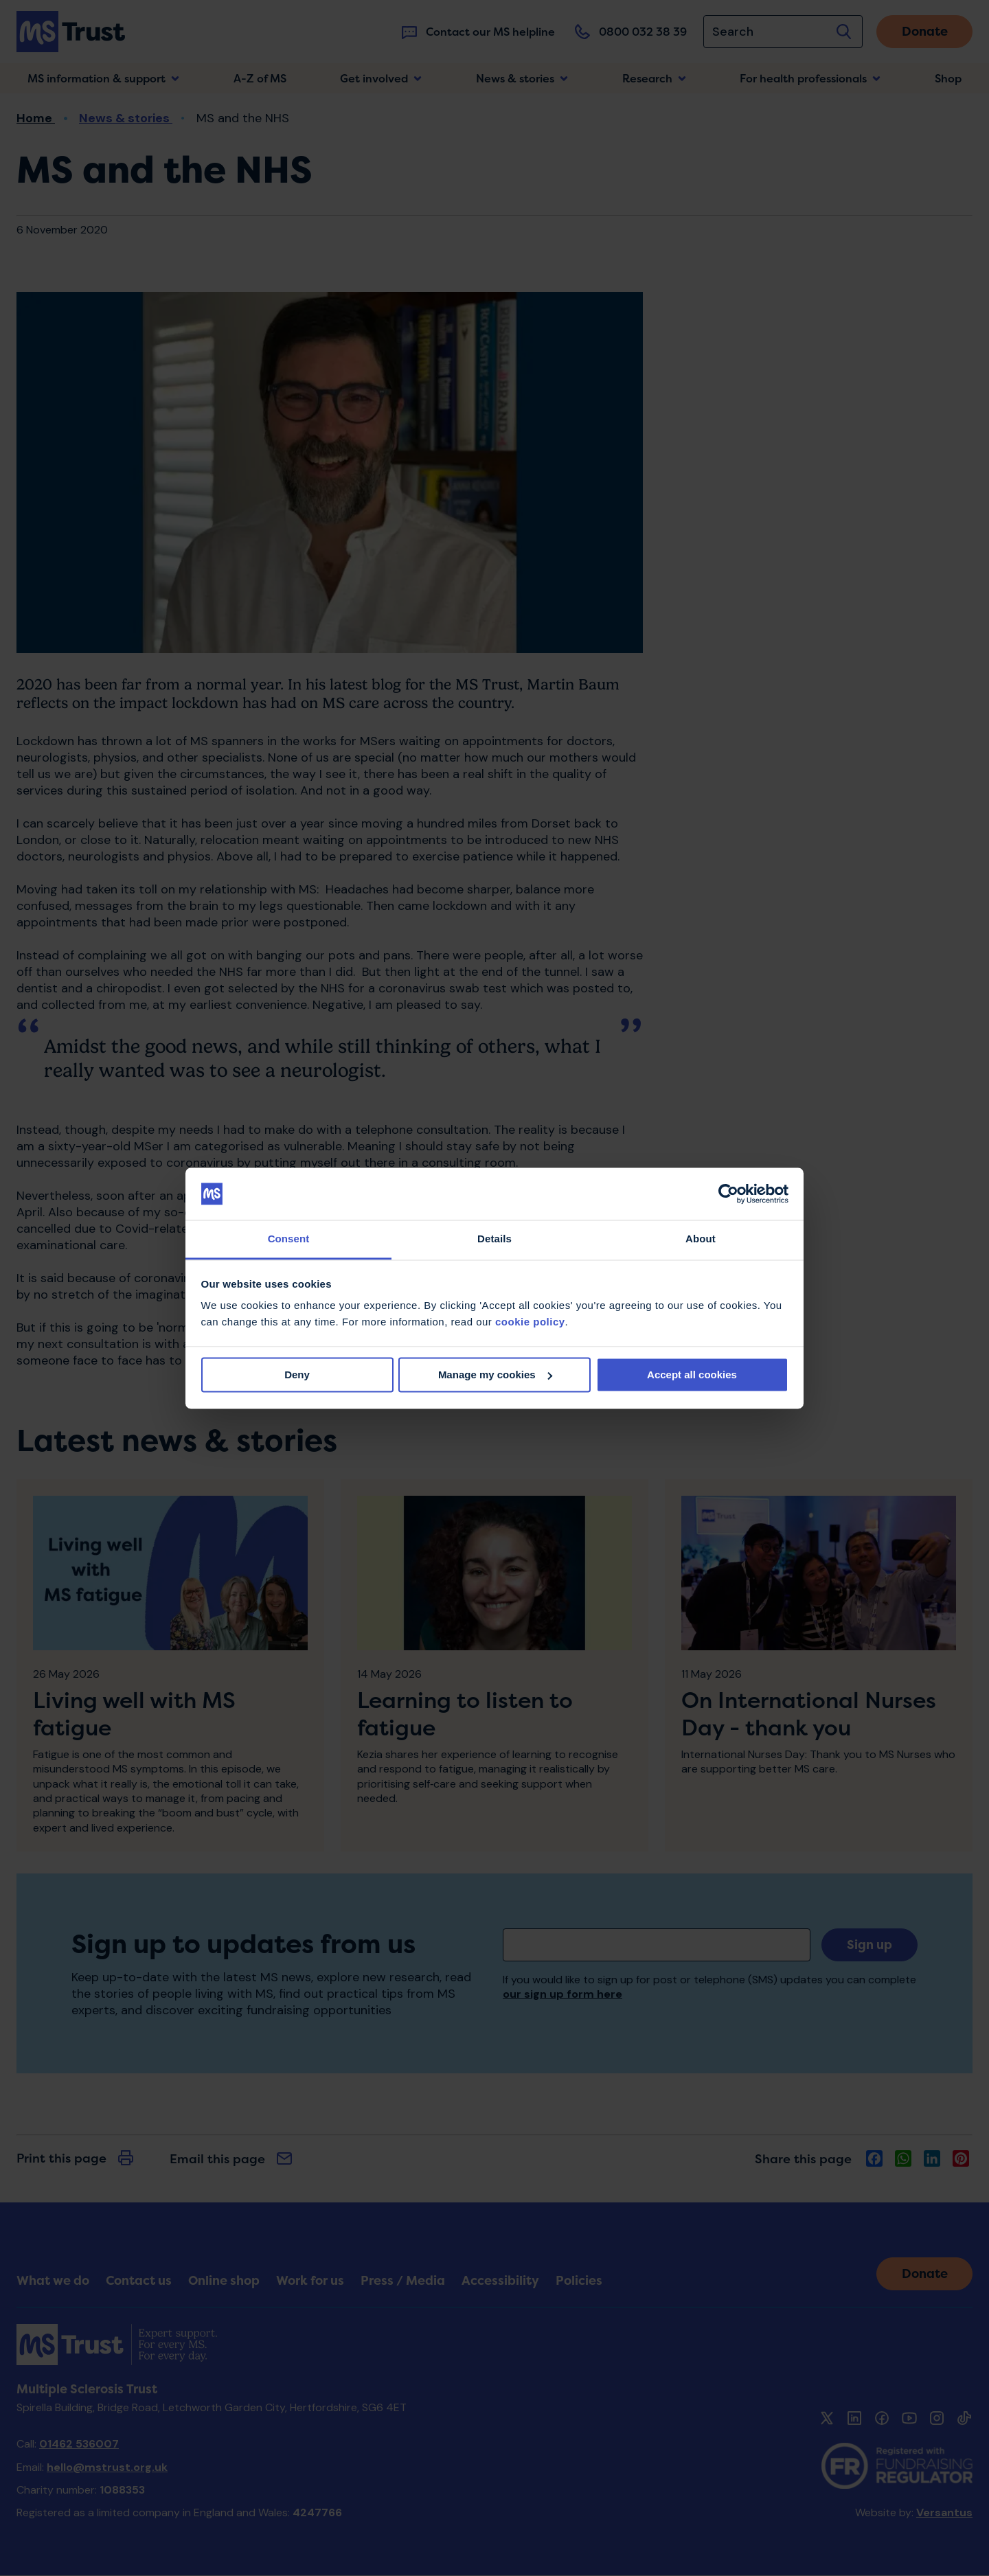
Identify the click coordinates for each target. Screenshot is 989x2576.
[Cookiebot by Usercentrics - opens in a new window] (728, 1193)
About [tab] (700, 1239)
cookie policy (530, 1322)
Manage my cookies (495, 1374)
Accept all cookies (692, 1374)
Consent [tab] (289, 1239)
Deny (297, 1374)
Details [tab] (494, 1239)
